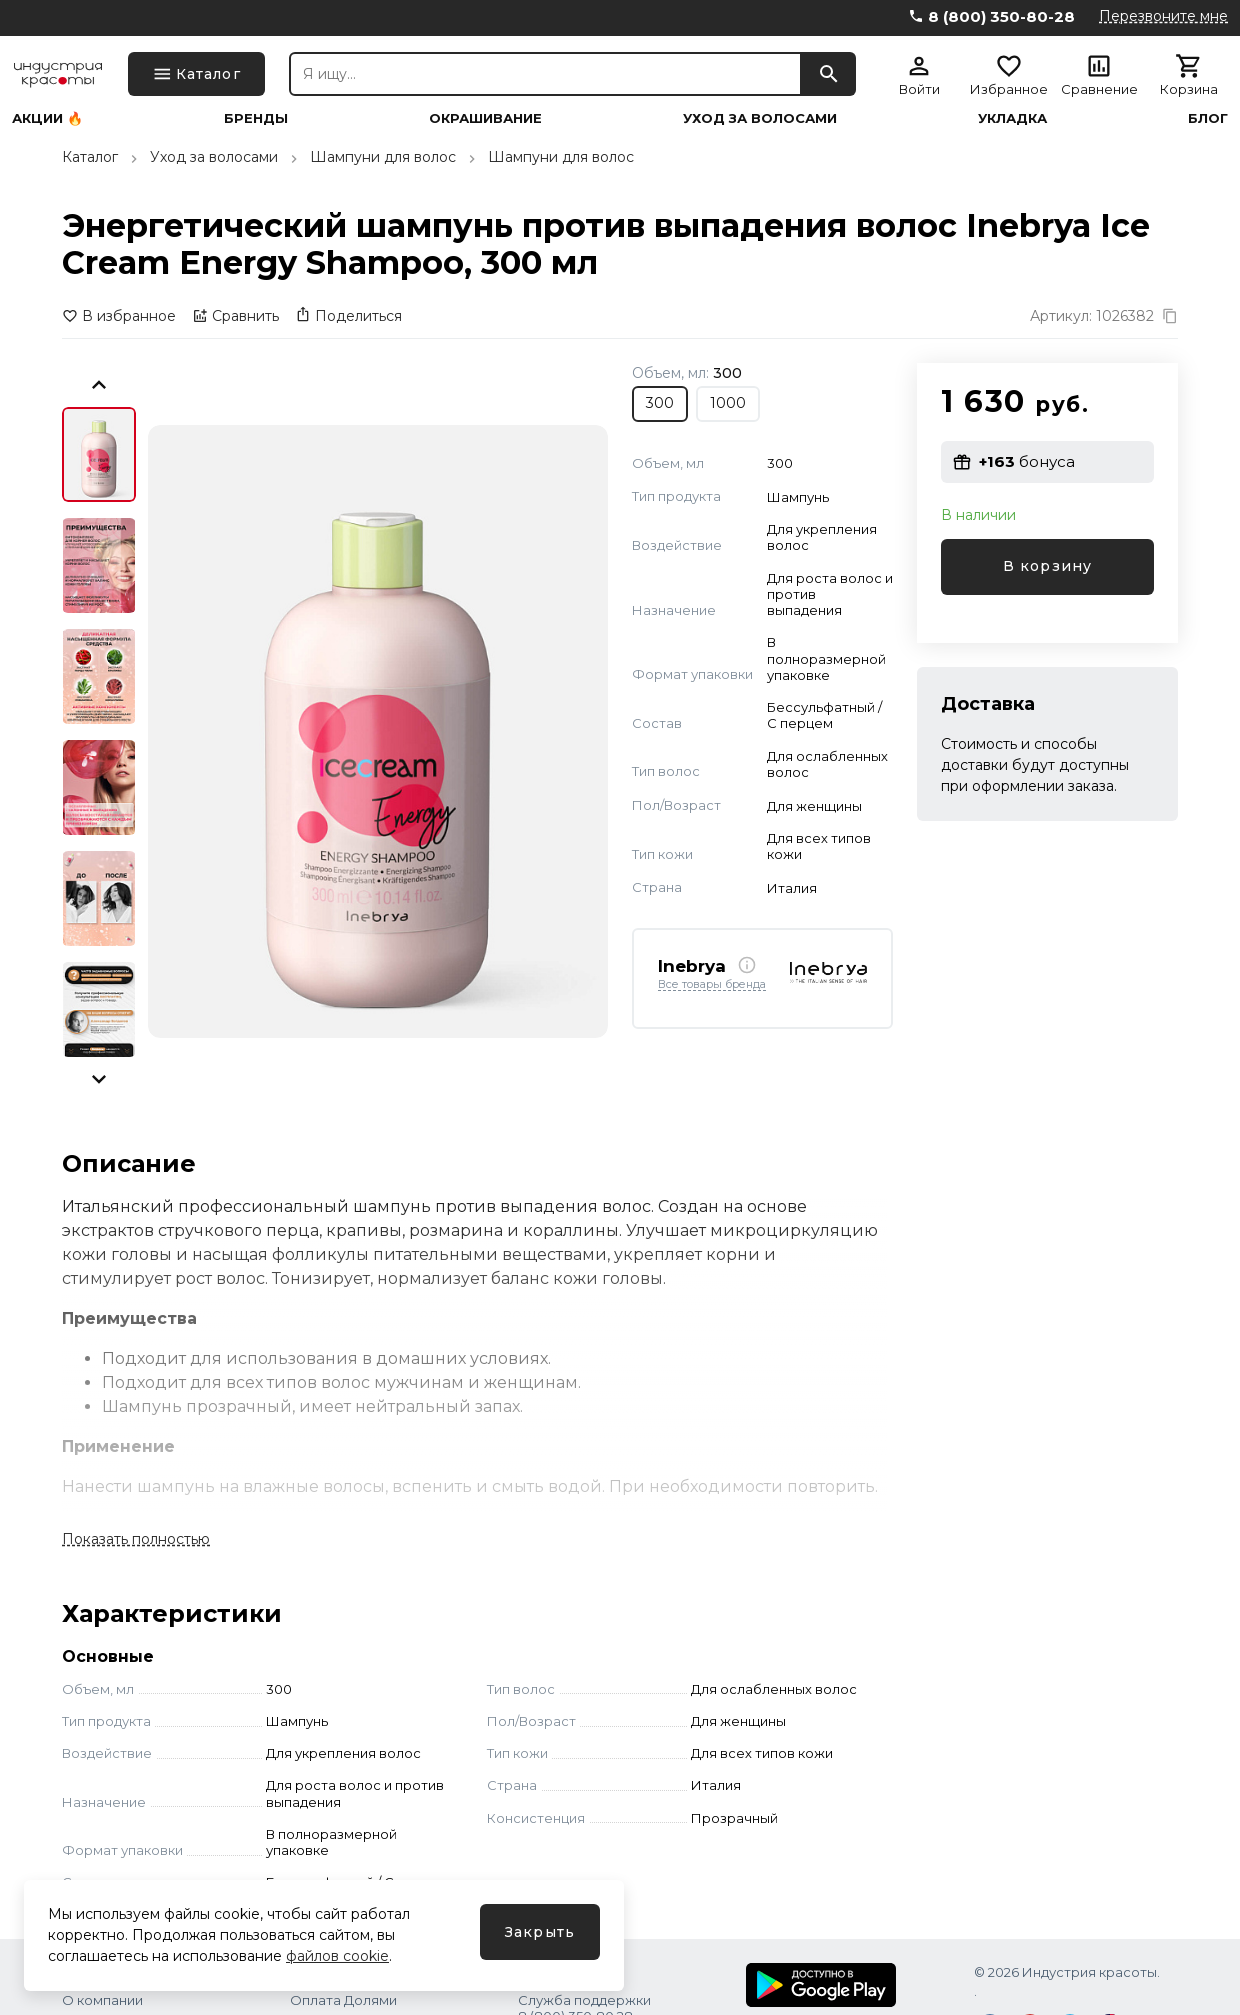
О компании (102, 2000)
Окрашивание (485, 118)
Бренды (256, 118)
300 (660, 403)
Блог (1208, 118)
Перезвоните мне (1163, 16)
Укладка (1012, 118)
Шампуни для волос (383, 157)
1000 (728, 403)
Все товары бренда (712, 985)
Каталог (90, 157)
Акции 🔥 (47, 118)
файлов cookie (337, 1956)
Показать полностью (136, 1539)
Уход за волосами (760, 118)
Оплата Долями (343, 2000)
